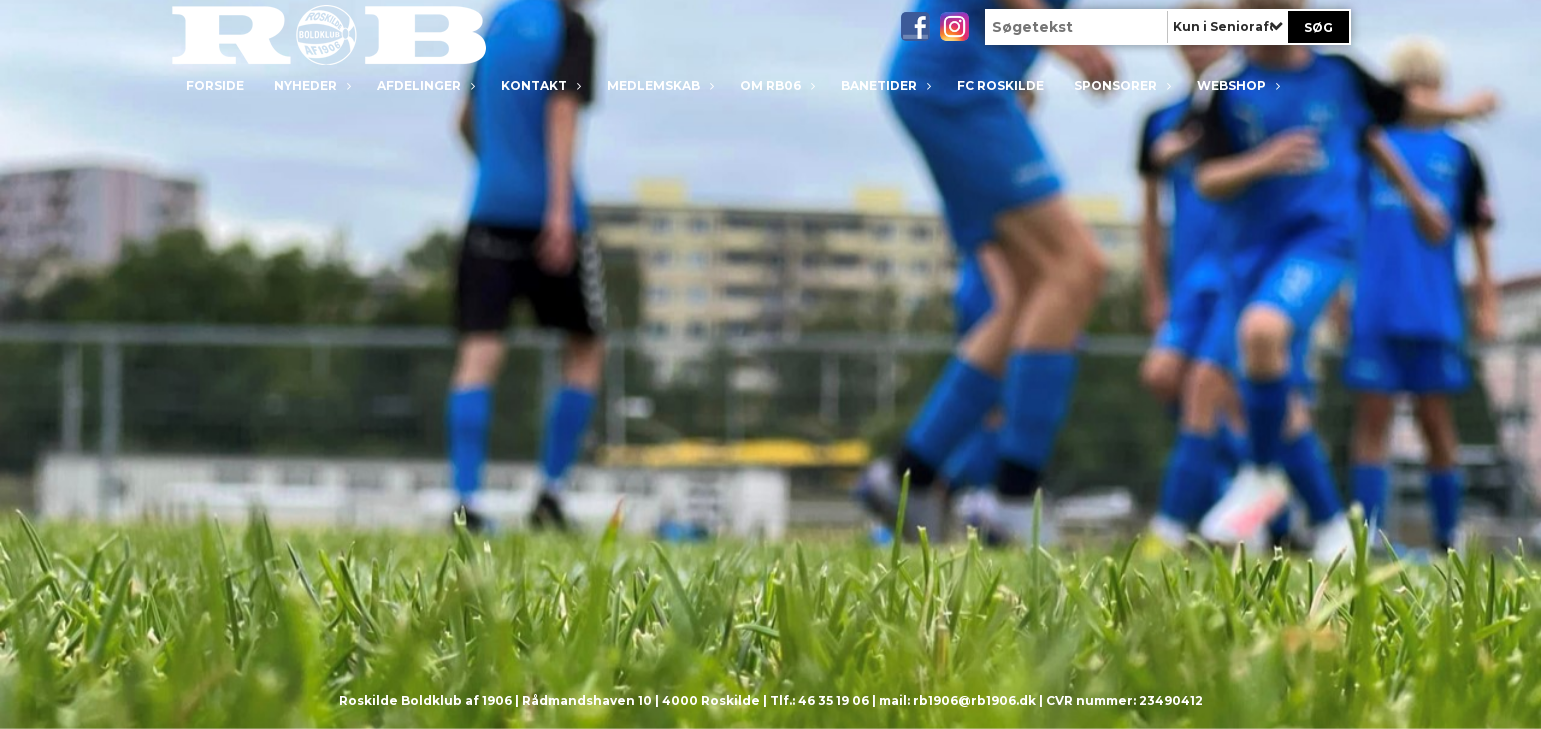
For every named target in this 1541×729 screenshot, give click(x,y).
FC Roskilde (1000, 85)
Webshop (1236, 85)
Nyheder (310, 85)
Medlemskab (658, 85)
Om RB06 (775, 85)
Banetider (884, 85)
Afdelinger (424, 85)
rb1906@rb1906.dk (974, 700)
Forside (215, 85)
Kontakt (539, 85)
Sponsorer (1120, 85)
